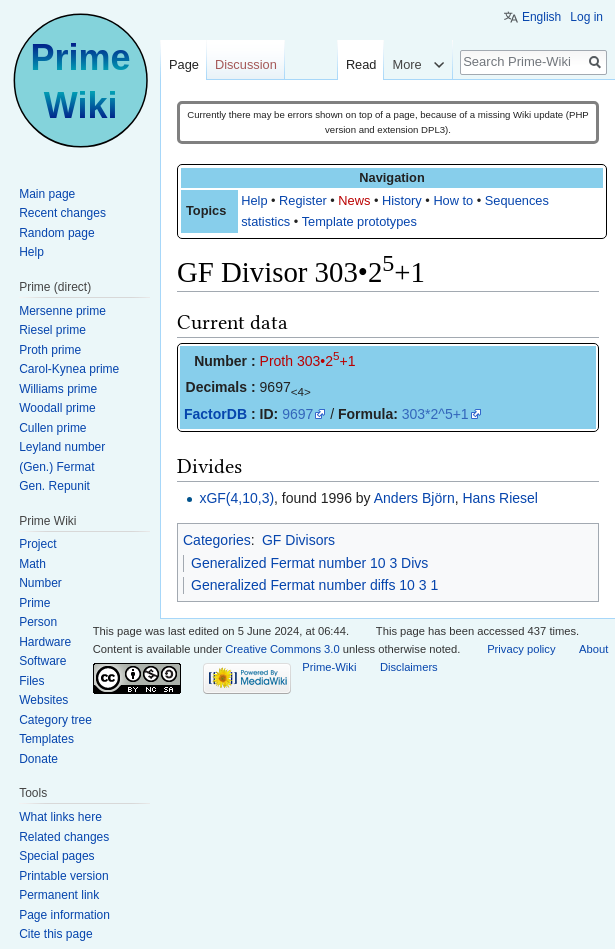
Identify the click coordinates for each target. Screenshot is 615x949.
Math (32, 564)
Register (303, 200)
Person (38, 622)
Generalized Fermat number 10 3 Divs (309, 563)
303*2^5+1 (435, 414)
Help (254, 200)
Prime (34, 603)
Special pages (56, 856)
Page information (64, 915)
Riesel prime (52, 330)
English (541, 17)
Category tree (55, 720)
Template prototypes (359, 221)
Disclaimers (409, 667)
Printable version (63, 876)
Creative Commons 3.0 (282, 649)
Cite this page (55, 934)
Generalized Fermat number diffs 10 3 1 (314, 585)
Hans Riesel (499, 498)
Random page (56, 233)
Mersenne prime (62, 311)
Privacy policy (521, 649)
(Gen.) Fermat (56, 467)
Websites (43, 700)
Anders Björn (414, 498)
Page (184, 64)
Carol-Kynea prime (69, 369)
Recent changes (62, 213)
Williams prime (58, 389)
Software (42, 661)
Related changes (64, 837)
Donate (38, 759)
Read (361, 64)
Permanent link (59, 895)
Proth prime (50, 350)
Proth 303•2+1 (308, 361)
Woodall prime (57, 408)
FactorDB (215, 414)
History (402, 200)
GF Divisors (298, 540)
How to (453, 200)
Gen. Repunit (54, 486)
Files (31, 681)
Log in (586, 17)
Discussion (246, 64)
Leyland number (62, 447)
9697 (297, 414)
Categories (217, 540)
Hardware (45, 642)
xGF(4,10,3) (236, 498)
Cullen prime (52, 428)
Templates (46, 739)
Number (40, 583)
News (354, 200)
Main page (47, 194)
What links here (60, 817)
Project (37, 544)
